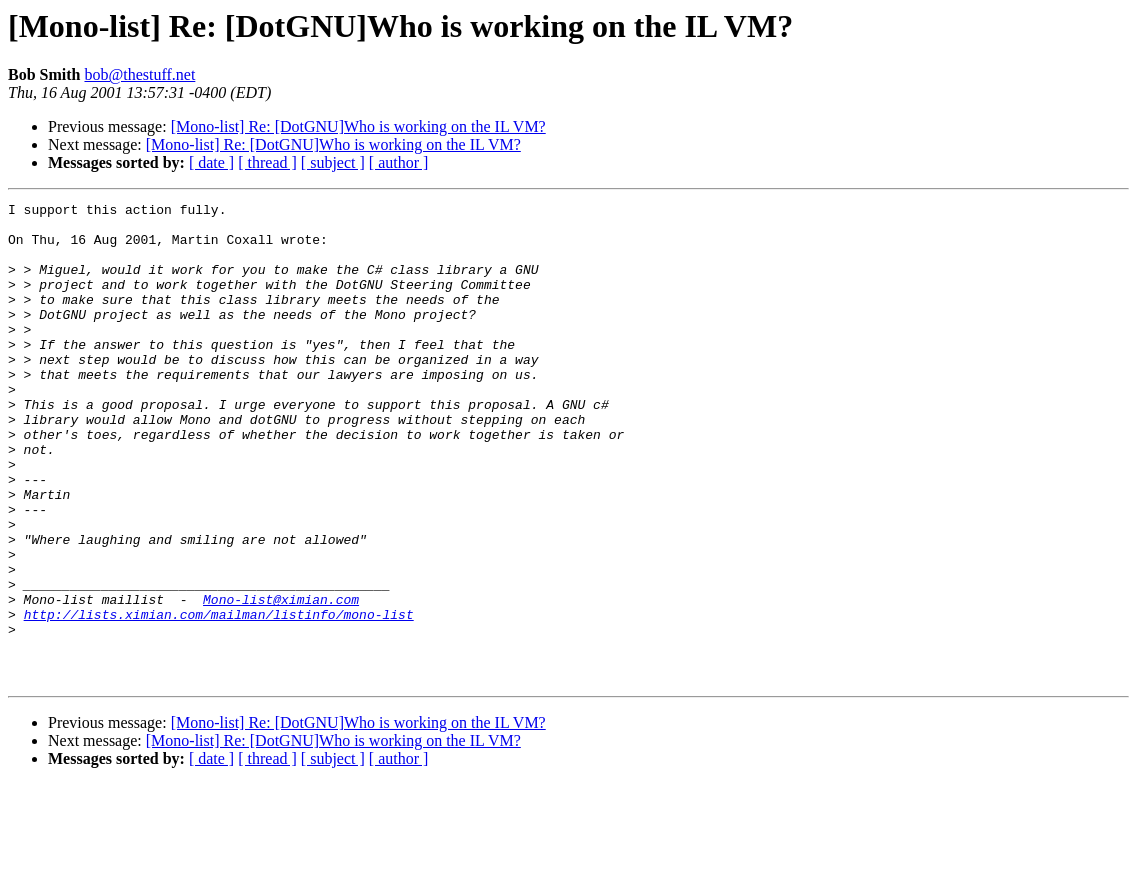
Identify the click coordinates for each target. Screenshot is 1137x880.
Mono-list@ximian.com (281, 680)
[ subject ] (333, 162)
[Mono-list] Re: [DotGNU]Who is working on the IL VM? (358, 126)
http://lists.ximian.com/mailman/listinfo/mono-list (219, 698)
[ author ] (399, 162)
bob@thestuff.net (139, 74)
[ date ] (211, 162)
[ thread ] (267, 162)
